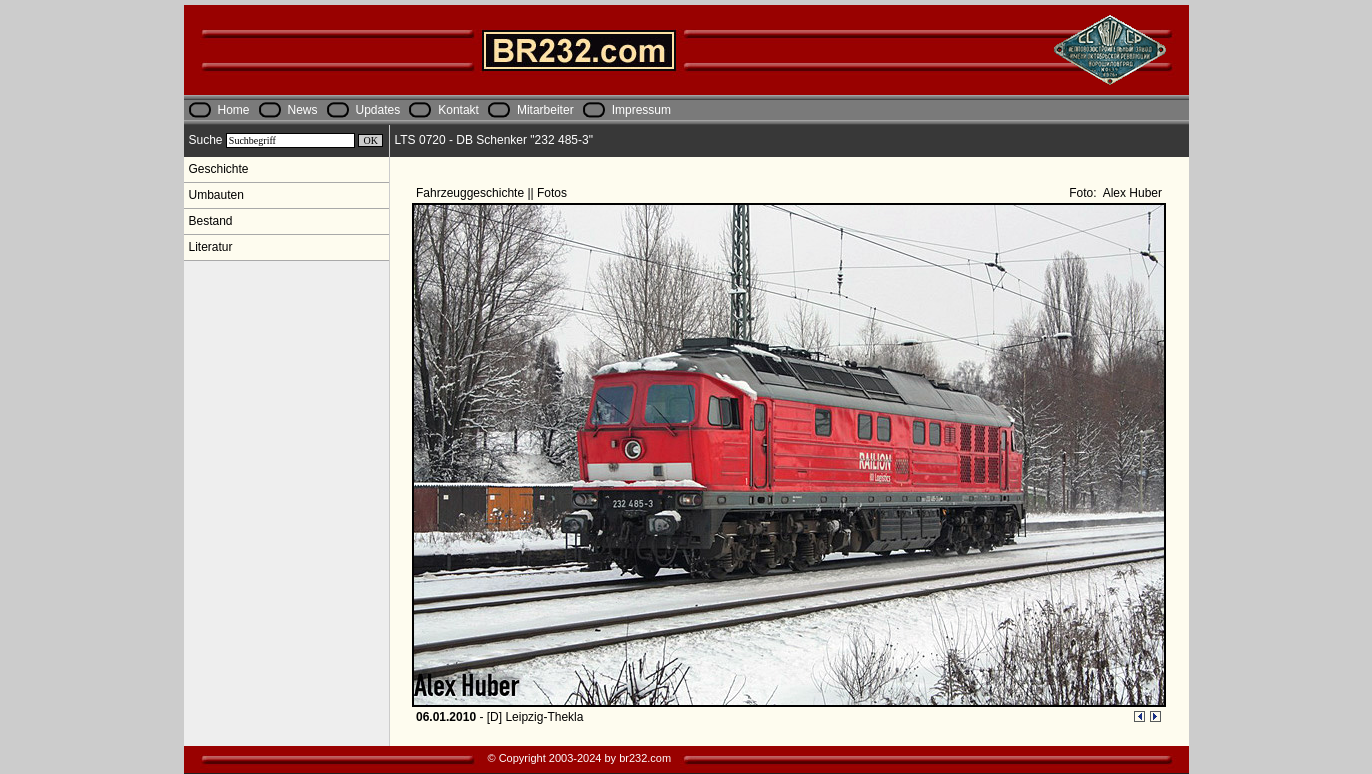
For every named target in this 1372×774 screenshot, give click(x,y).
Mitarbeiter (545, 110)
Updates (378, 110)
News (303, 110)
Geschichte (219, 169)
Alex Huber (1131, 193)
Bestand (211, 221)
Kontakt (458, 110)
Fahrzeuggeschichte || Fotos (493, 193)
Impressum (641, 110)
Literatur (211, 247)
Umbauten (216, 195)
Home (234, 110)
